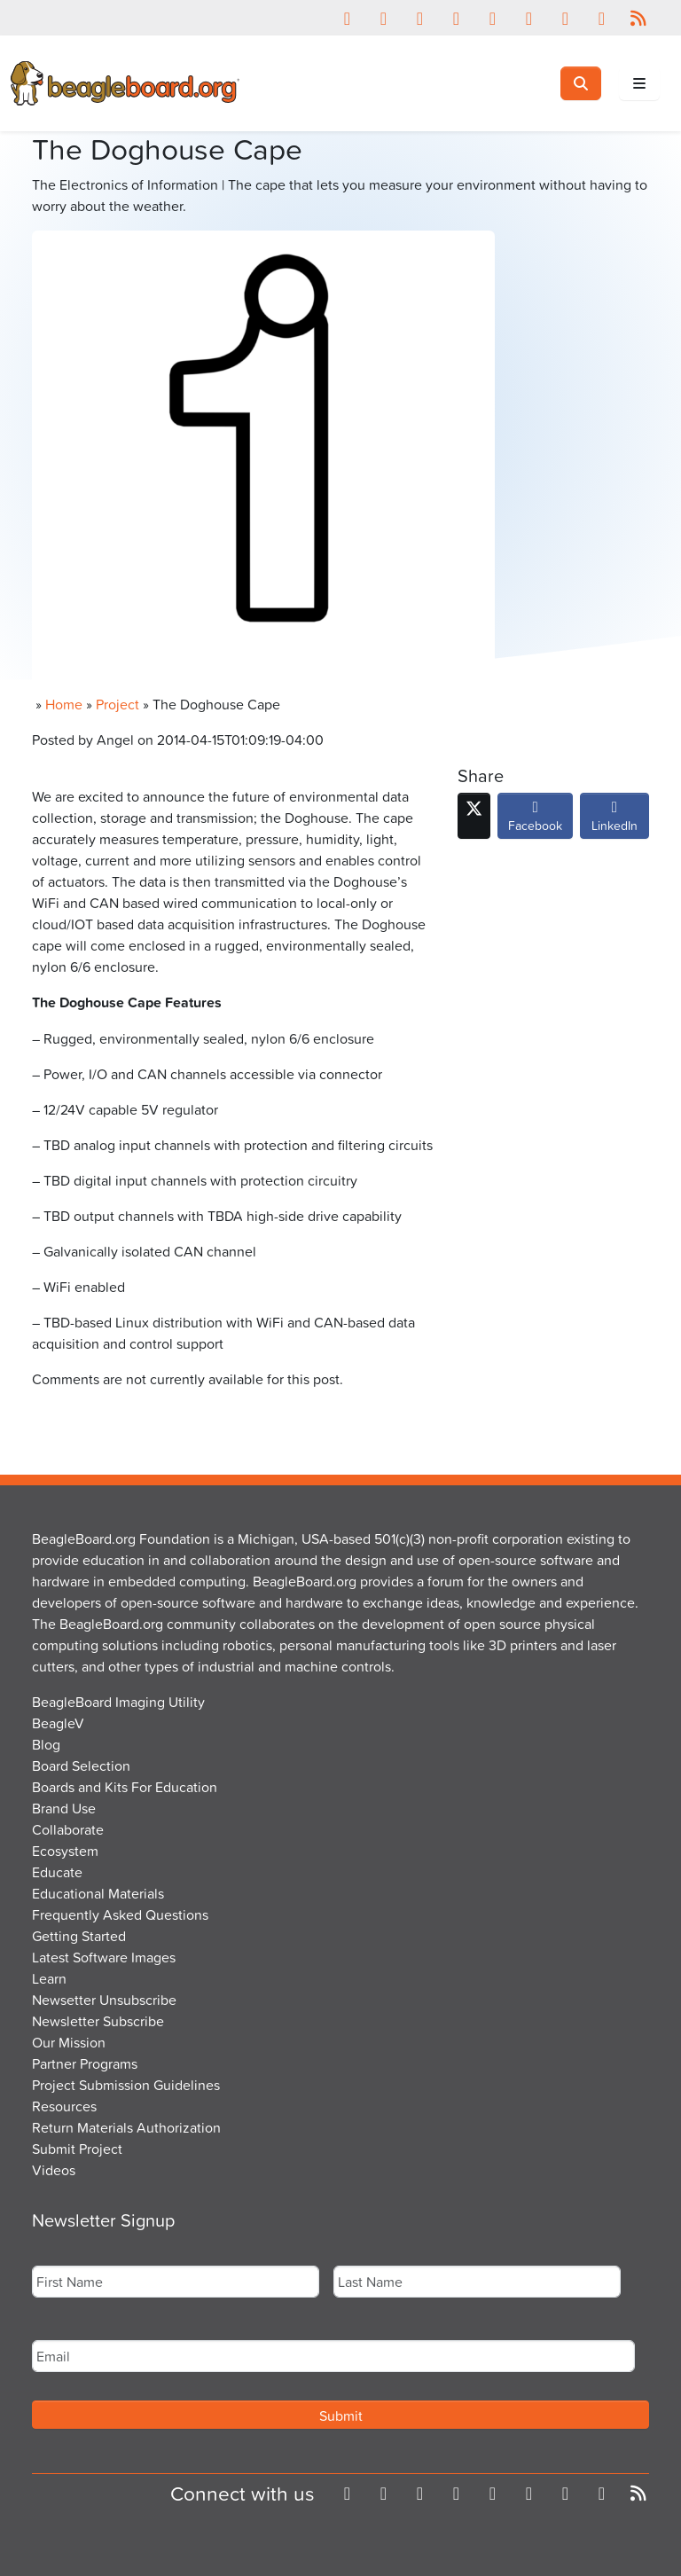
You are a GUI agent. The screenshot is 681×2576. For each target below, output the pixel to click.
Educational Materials (98, 1893)
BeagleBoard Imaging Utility (118, 1701)
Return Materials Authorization (126, 2127)
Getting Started (79, 1936)
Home (63, 704)
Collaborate (68, 1829)
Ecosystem (65, 1850)
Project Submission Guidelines (126, 2084)
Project (117, 704)
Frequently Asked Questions (120, 1914)
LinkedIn (614, 820)
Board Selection (81, 1765)
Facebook (535, 820)
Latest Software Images (104, 1957)
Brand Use (64, 1808)
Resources (64, 2106)
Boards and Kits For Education (124, 1787)
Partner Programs (84, 2063)
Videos (53, 2170)
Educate (57, 1872)
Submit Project (77, 2148)
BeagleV (58, 1723)
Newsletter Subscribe (98, 2021)
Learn (49, 1978)
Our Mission (69, 2042)
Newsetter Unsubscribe (104, 1999)
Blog (46, 1744)
